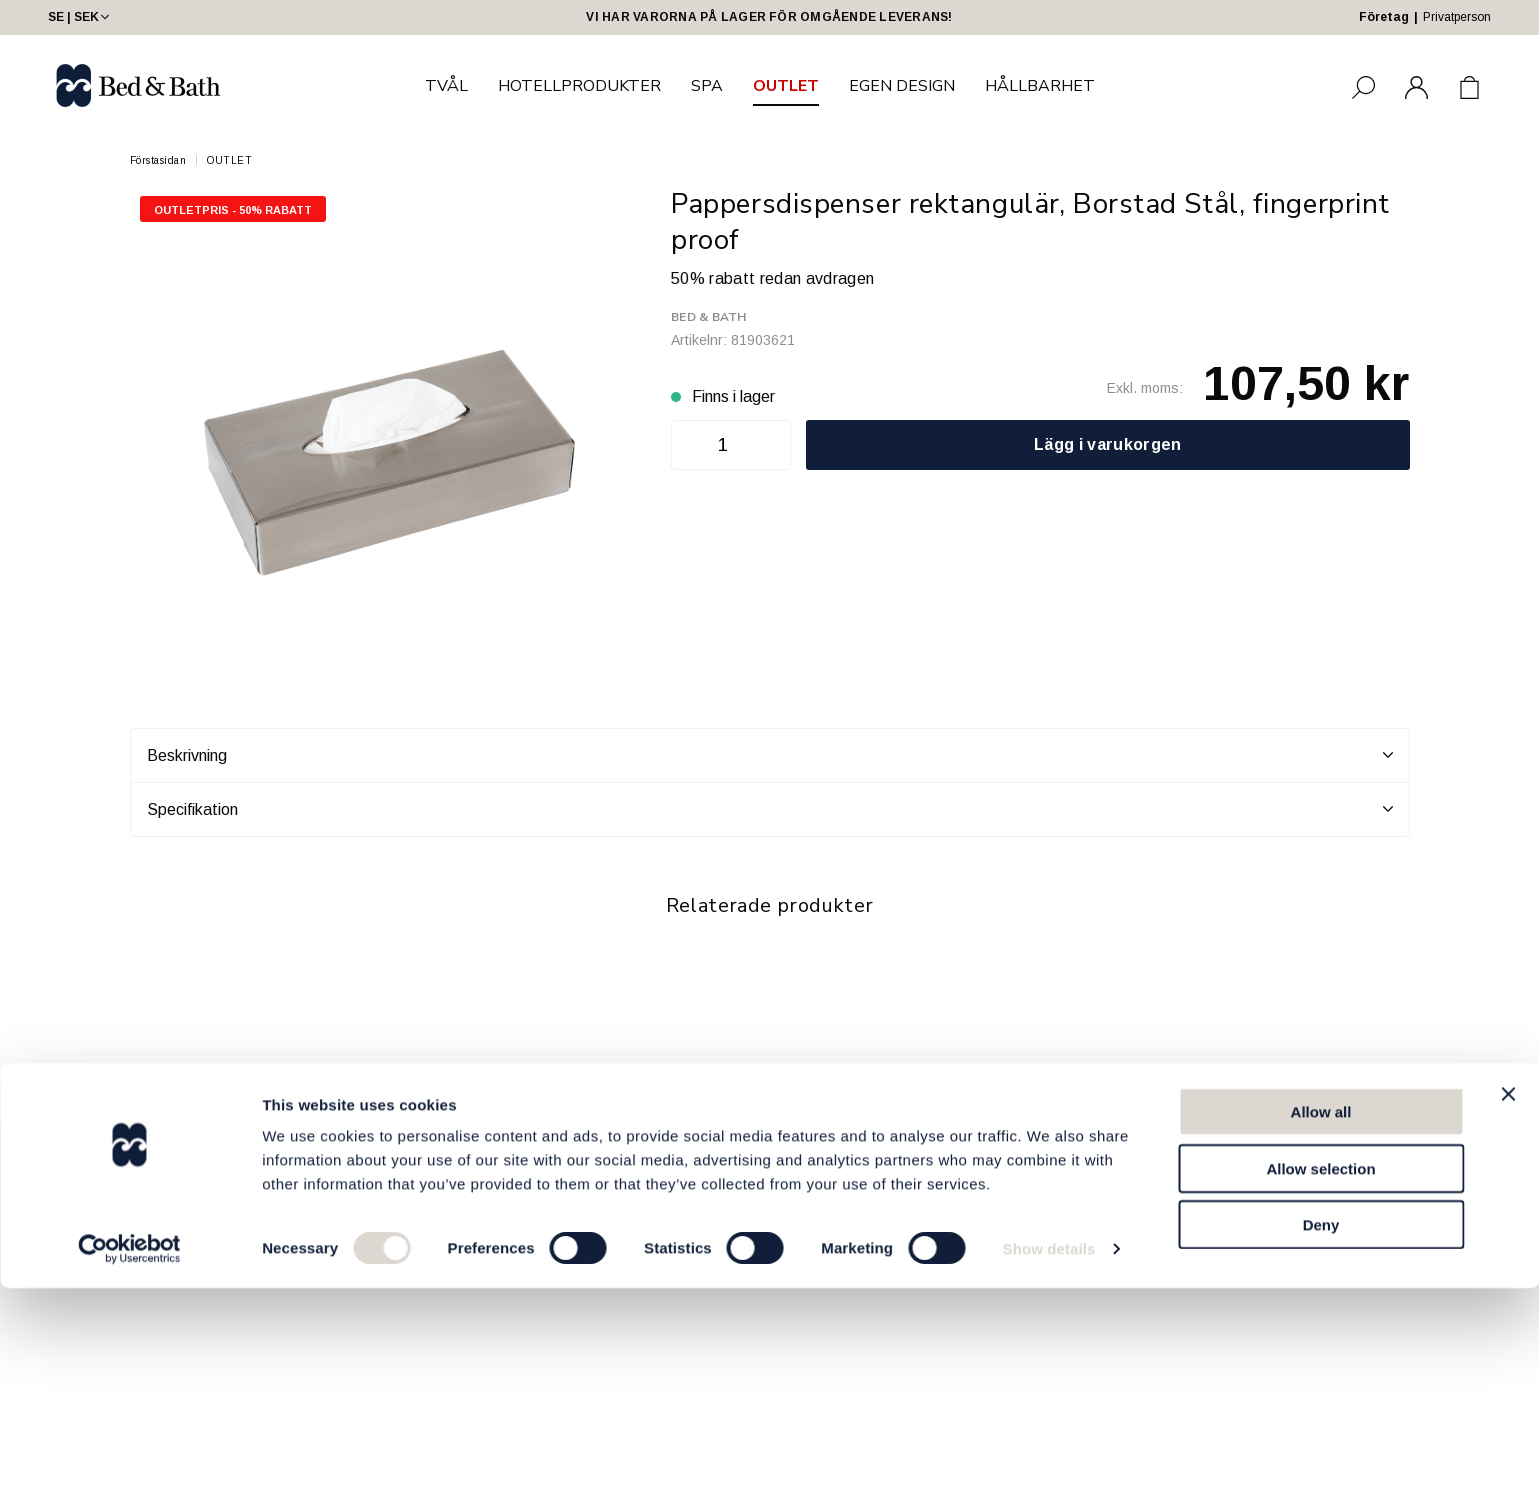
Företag (1384, 17)
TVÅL (446, 86)
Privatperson (1457, 17)
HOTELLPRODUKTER (579, 86)
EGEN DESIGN (902, 86)
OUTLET (786, 86)
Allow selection (1320, 1373)
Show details (1049, 1453)
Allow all (1321, 1316)
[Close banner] (1508, 1299)
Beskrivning (770, 755)
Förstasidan (158, 160)
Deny (1321, 1429)
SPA (707, 86)
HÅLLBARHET (1040, 86)
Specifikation (770, 809)
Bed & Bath (708, 317)
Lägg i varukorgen (1107, 444)
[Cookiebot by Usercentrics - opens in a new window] (129, 1454)
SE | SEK (80, 17)
